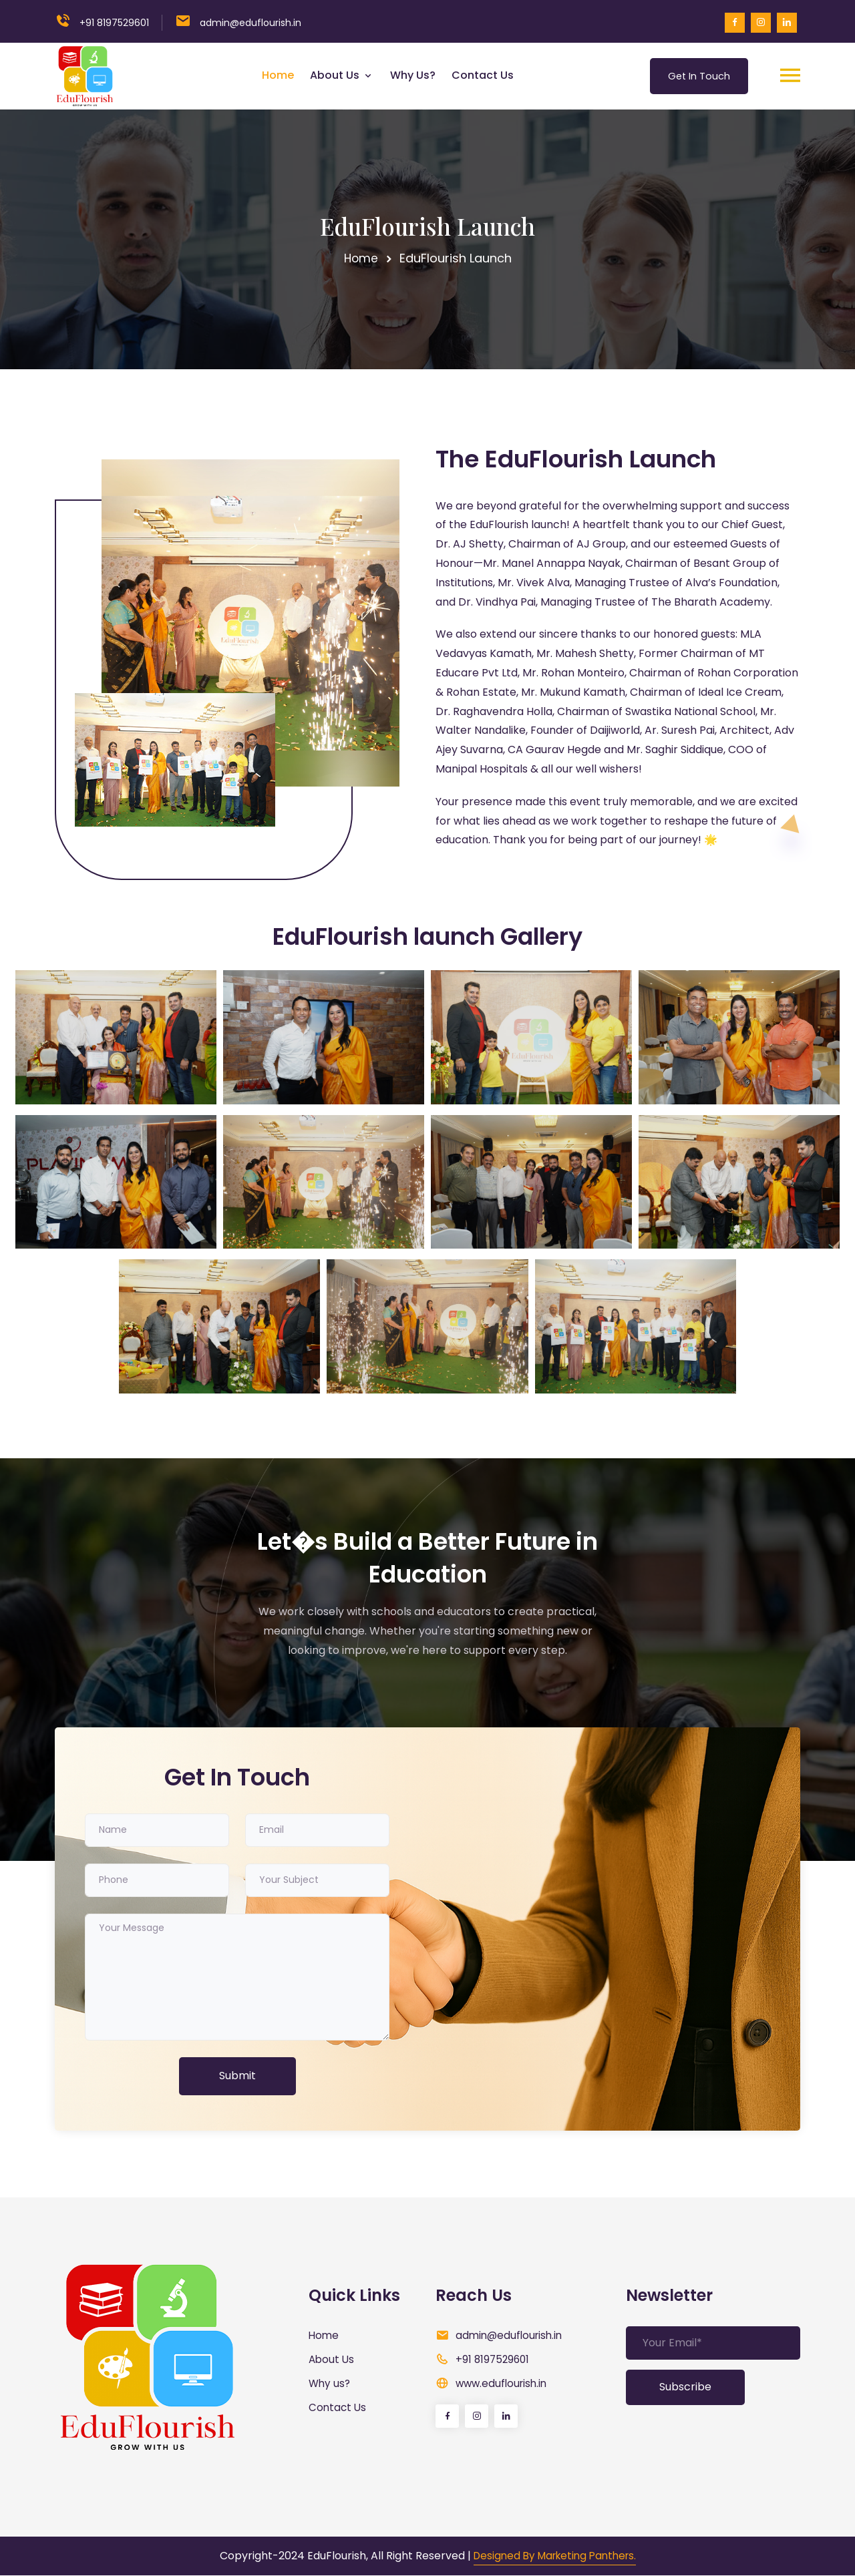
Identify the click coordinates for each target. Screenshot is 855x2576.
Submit (237, 2075)
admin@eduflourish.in (511, 2335)
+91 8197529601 (114, 22)
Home (275, 75)
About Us (333, 75)
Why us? (410, 75)
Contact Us (480, 75)
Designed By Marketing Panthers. (554, 2555)
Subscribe (685, 2386)
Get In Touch (696, 75)
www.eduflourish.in (504, 2383)
